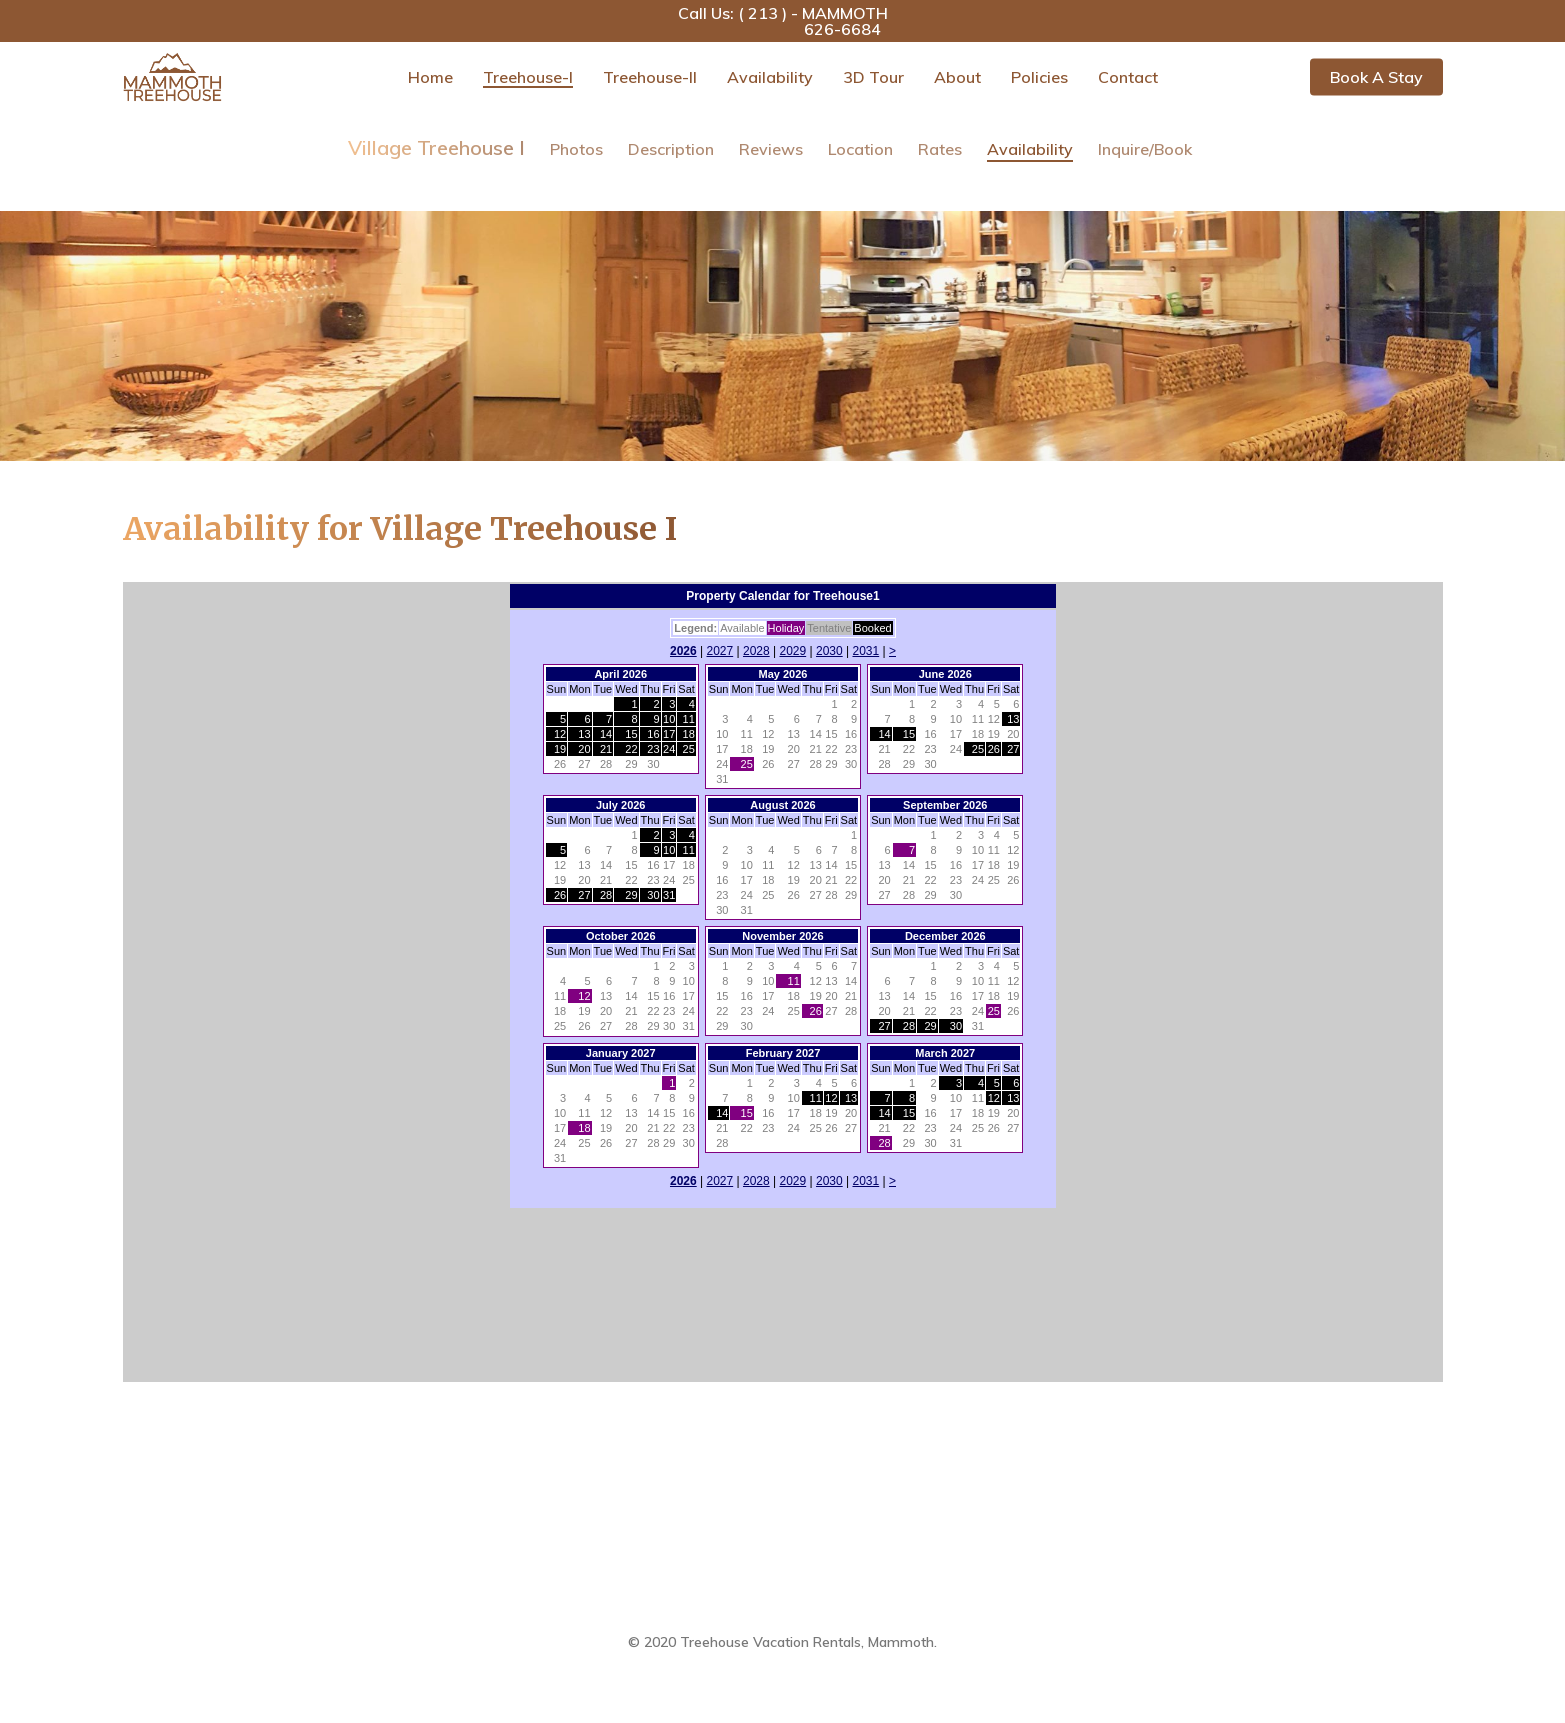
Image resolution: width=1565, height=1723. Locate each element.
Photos (576, 149)
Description (671, 149)
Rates (940, 149)
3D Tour (873, 77)
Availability (770, 77)
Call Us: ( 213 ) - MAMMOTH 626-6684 (783, 21)
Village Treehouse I (436, 147)
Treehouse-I (528, 77)
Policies (1039, 77)
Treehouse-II (650, 77)
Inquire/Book (1145, 149)
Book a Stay (1376, 77)
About (957, 77)
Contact (1128, 77)
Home (430, 77)
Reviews (771, 149)
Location (860, 149)
